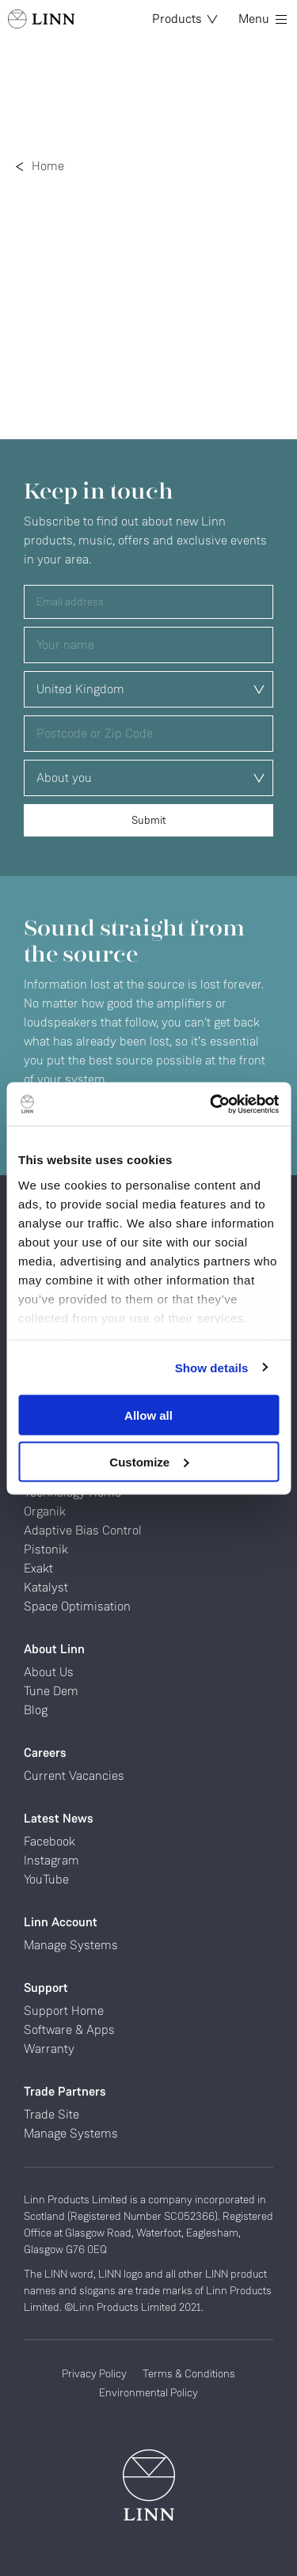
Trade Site (51, 2114)
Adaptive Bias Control (83, 1530)
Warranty (49, 2048)
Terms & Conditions (189, 2373)
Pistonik (46, 1549)
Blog (36, 1709)
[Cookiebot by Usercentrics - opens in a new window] (211, 1104)
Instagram (51, 1860)
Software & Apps (69, 2029)
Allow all (148, 1415)
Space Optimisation (77, 1606)
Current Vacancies (74, 1775)
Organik (45, 1511)
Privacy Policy (94, 2373)
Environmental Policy (148, 2392)
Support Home (64, 2010)
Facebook (49, 1841)
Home (48, 165)
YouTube (46, 1879)
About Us (49, 1671)
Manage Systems (71, 1944)
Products (185, 18)
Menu (262, 18)
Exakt (38, 1568)
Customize (148, 1461)
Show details (212, 1367)
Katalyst (46, 1587)
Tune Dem (51, 1690)
